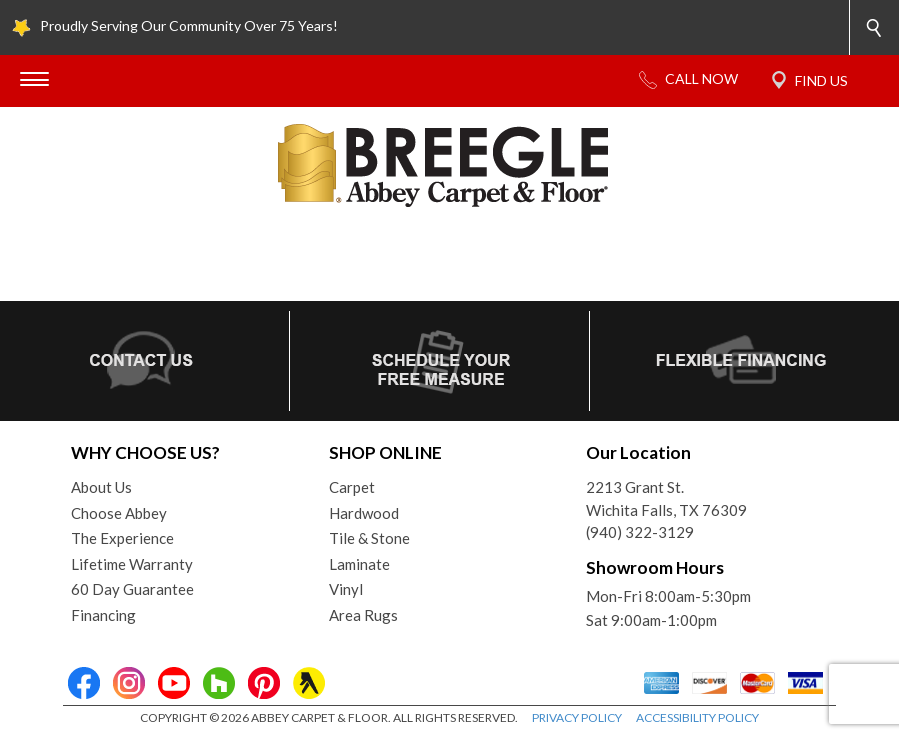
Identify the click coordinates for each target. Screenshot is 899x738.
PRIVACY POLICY (577, 717)
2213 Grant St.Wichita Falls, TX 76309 (666, 498)
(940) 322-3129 (640, 532)
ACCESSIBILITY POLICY (697, 717)
